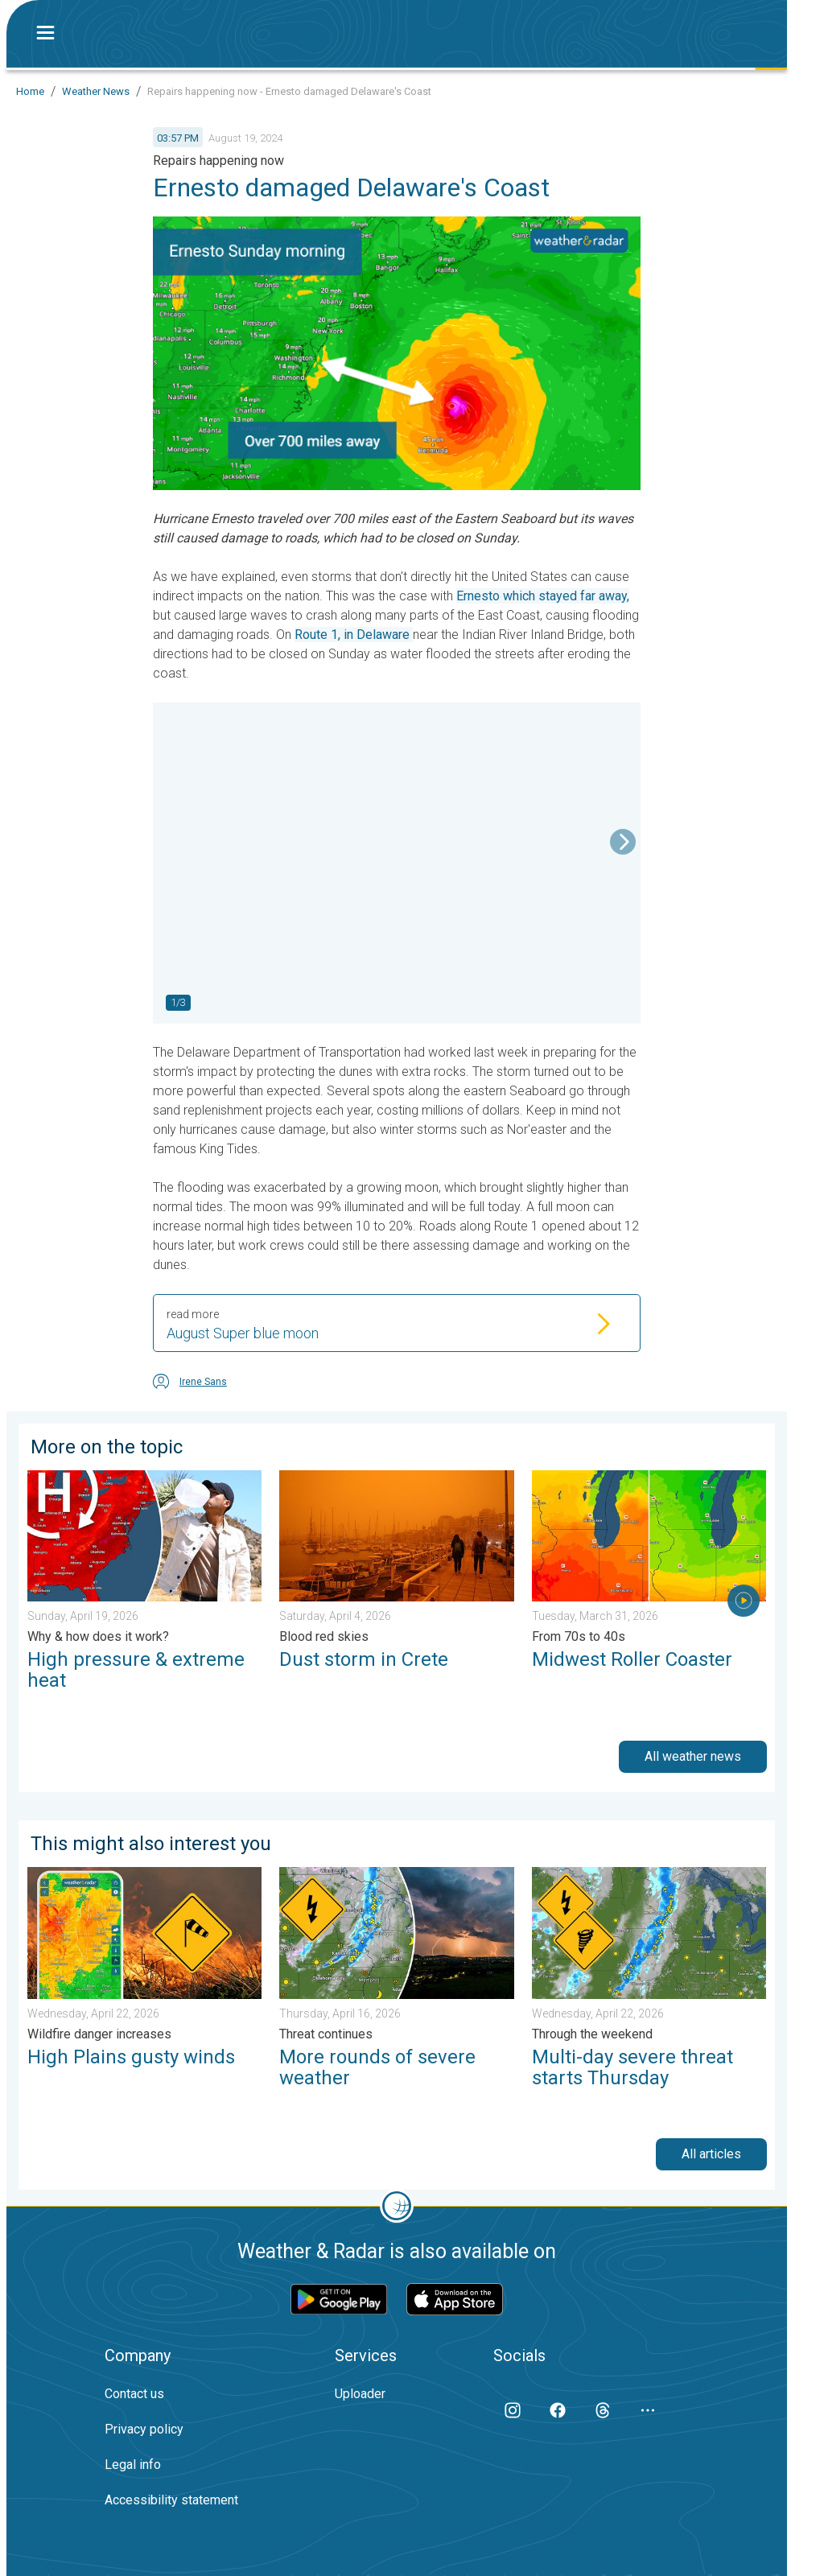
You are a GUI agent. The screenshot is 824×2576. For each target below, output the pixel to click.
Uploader (360, 2393)
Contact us (134, 2393)
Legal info (133, 2464)
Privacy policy (144, 2429)
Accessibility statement (171, 2500)
